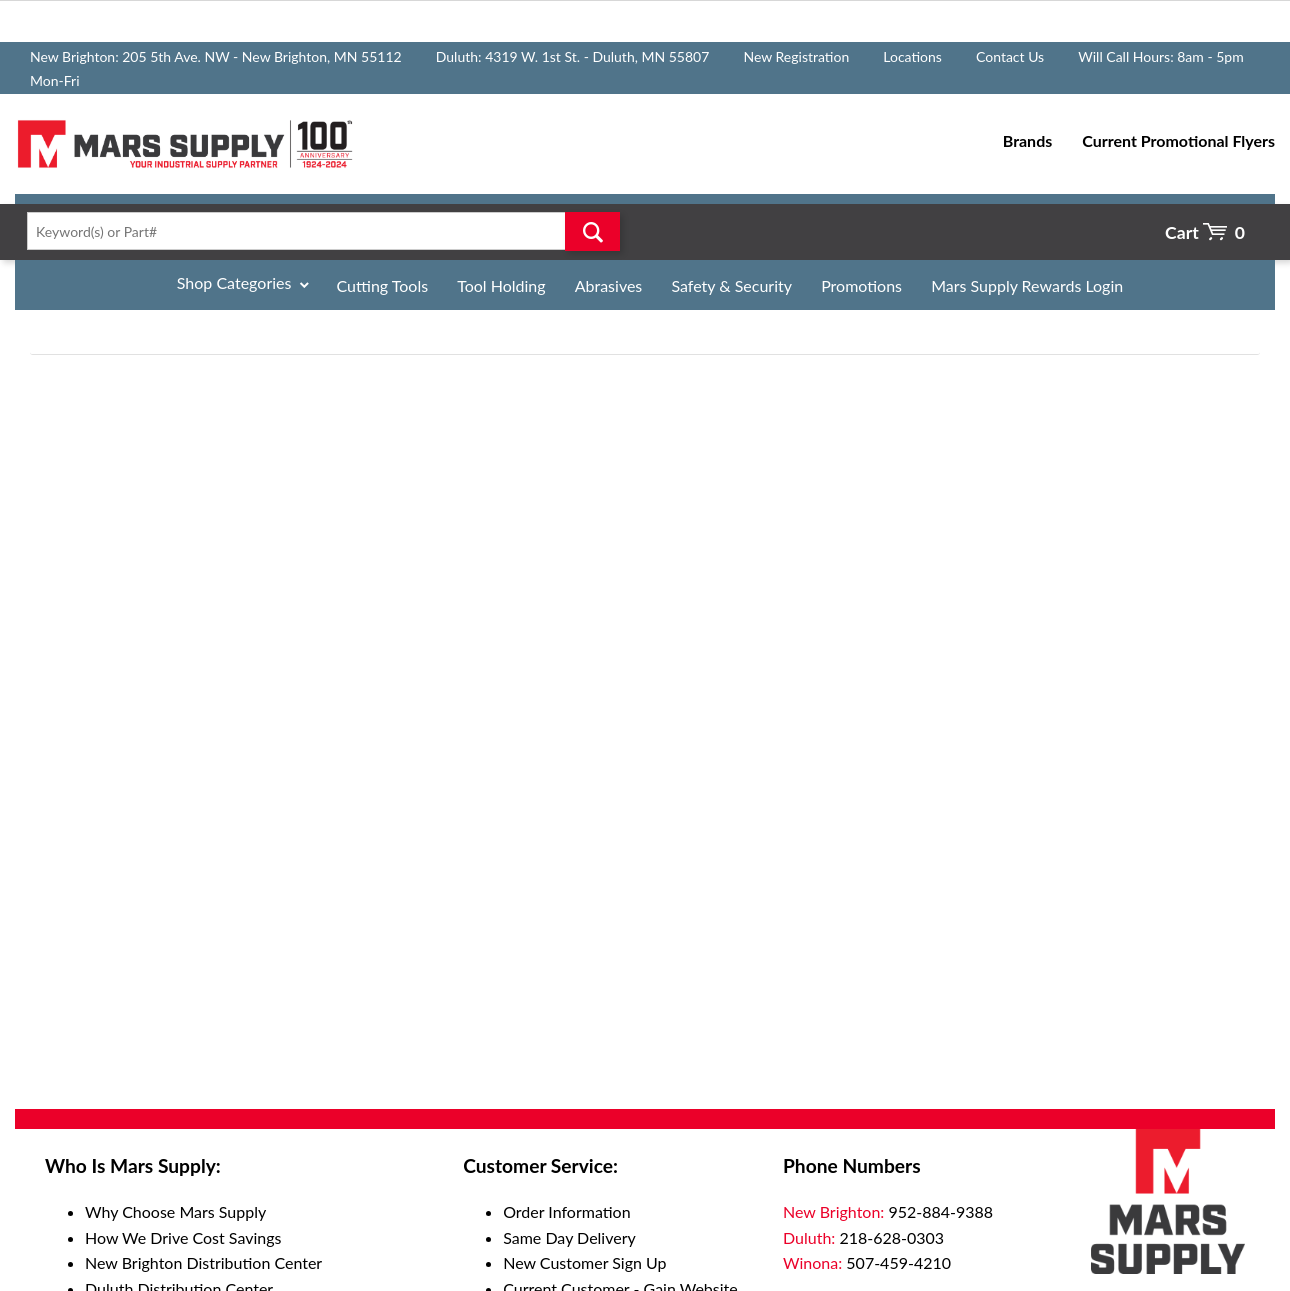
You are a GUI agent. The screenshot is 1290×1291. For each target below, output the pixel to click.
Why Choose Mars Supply (175, 1211)
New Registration (796, 56)
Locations (912, 56)
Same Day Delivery (569, 1237)
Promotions (861, 285)
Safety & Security (731, 285)
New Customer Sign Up (584, 1262)
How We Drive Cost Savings (183, 1237)
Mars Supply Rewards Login (1027, 285)
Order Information (566, 1211)
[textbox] (317, 231)
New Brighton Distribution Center (203, 1262)
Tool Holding (501, 285)
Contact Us (1010, 56)
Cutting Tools (383, 285)
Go (592, 231)
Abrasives (609, 285)
